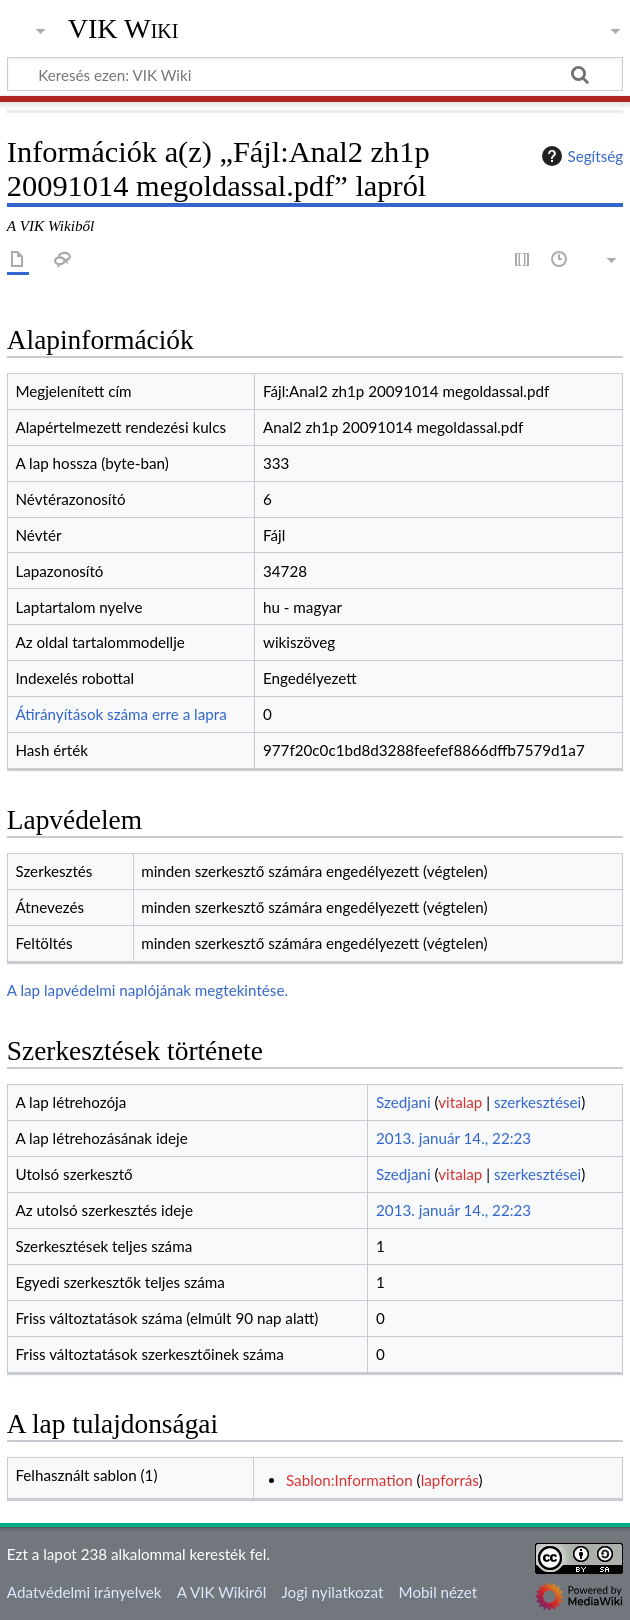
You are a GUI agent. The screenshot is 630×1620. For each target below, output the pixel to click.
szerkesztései (537, 1102)
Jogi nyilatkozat (332, 1592)
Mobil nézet (438, 1592)
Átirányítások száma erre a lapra (120, 714)
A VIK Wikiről (221, 1592)
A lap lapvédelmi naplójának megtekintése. (147, 990)
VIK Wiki (123, 29)
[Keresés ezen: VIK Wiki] (315, 74)
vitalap (460, 1102)
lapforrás (450, 1480)
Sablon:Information (349, 1480)
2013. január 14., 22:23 (453, 1138)
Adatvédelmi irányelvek (84, 1592)
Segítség (580, 156)
